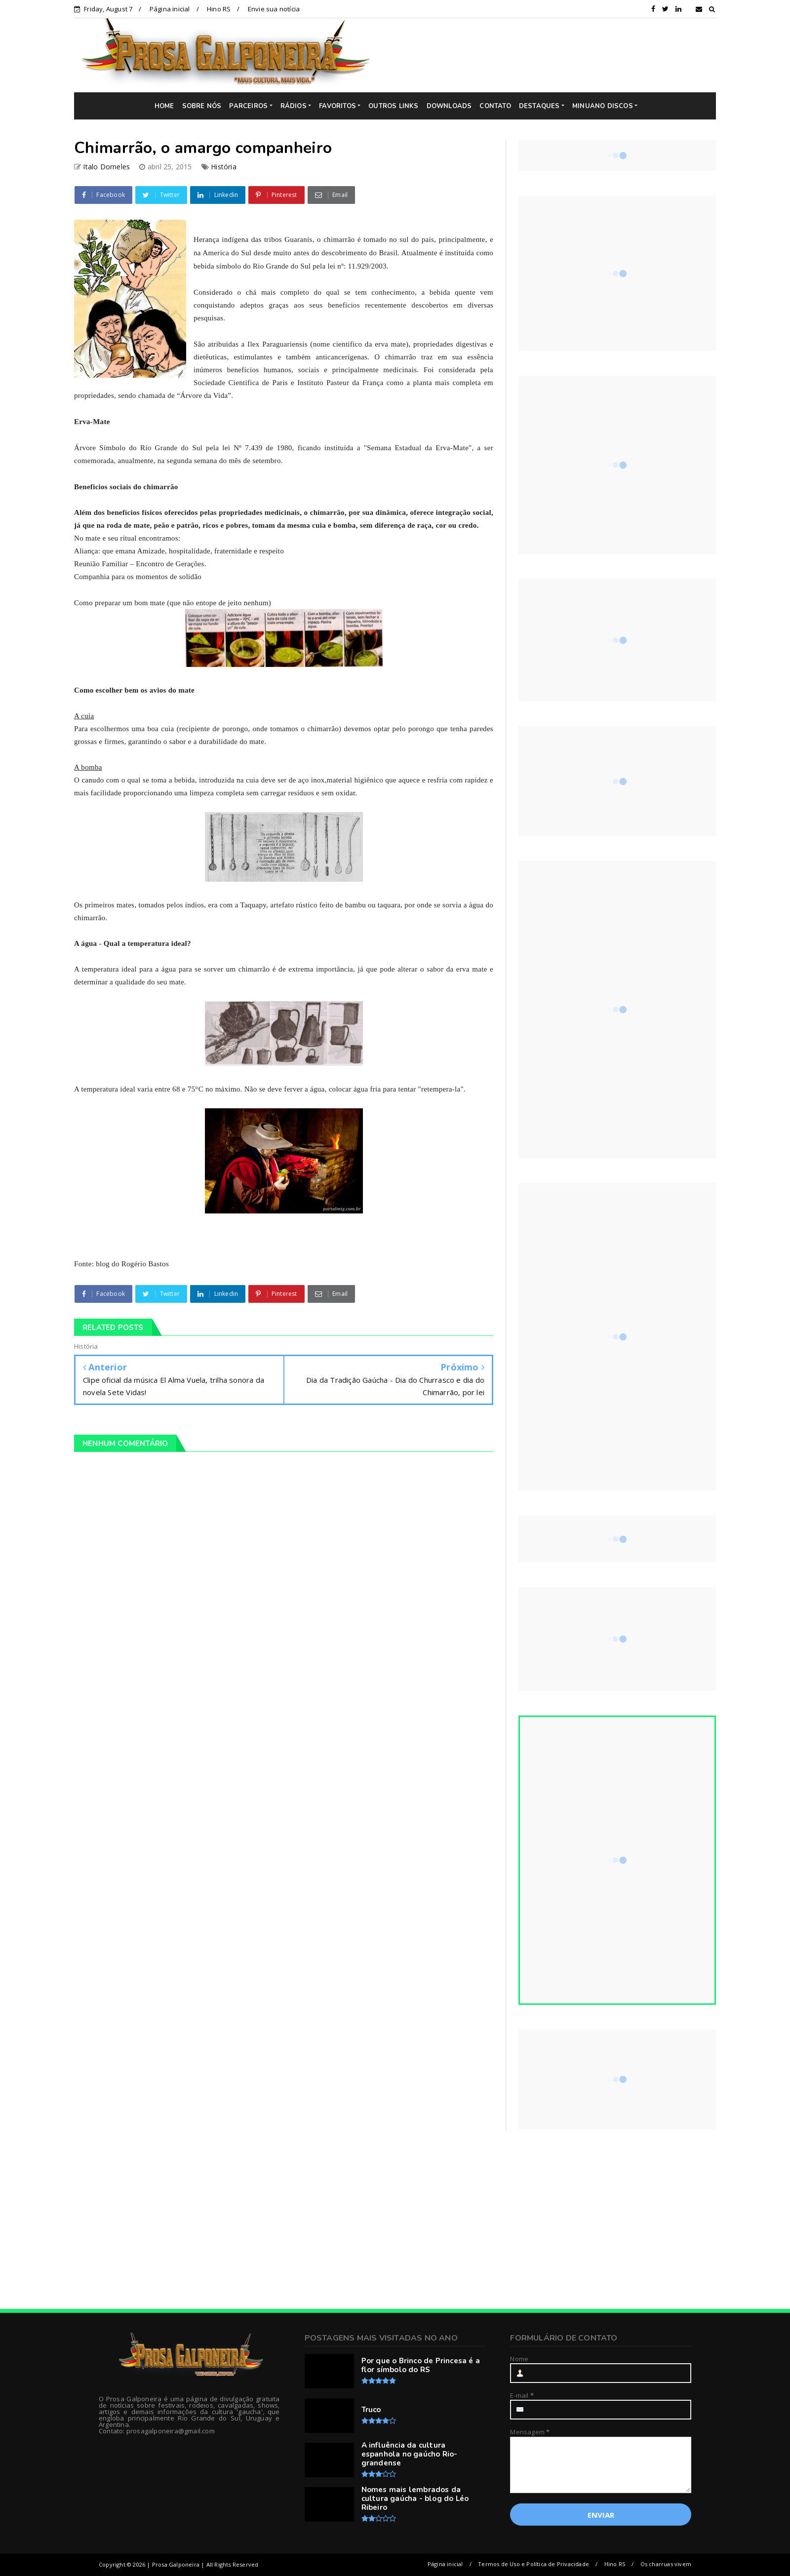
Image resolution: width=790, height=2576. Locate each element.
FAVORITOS (337, 106)
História (224, 166)
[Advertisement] (550, 54)
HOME (164, 106)
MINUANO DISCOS (602, 106)
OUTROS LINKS (393, 106)
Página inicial (170, 8)
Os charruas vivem (665, 2564)
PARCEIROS (248, 106)
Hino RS (219, 8)
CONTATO (495, 106)
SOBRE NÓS (202, 106)
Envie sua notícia (274, 8)
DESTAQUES (539, 106)
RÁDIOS (293, 106)
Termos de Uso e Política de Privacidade (533, 2564)
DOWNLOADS (449, 106)
